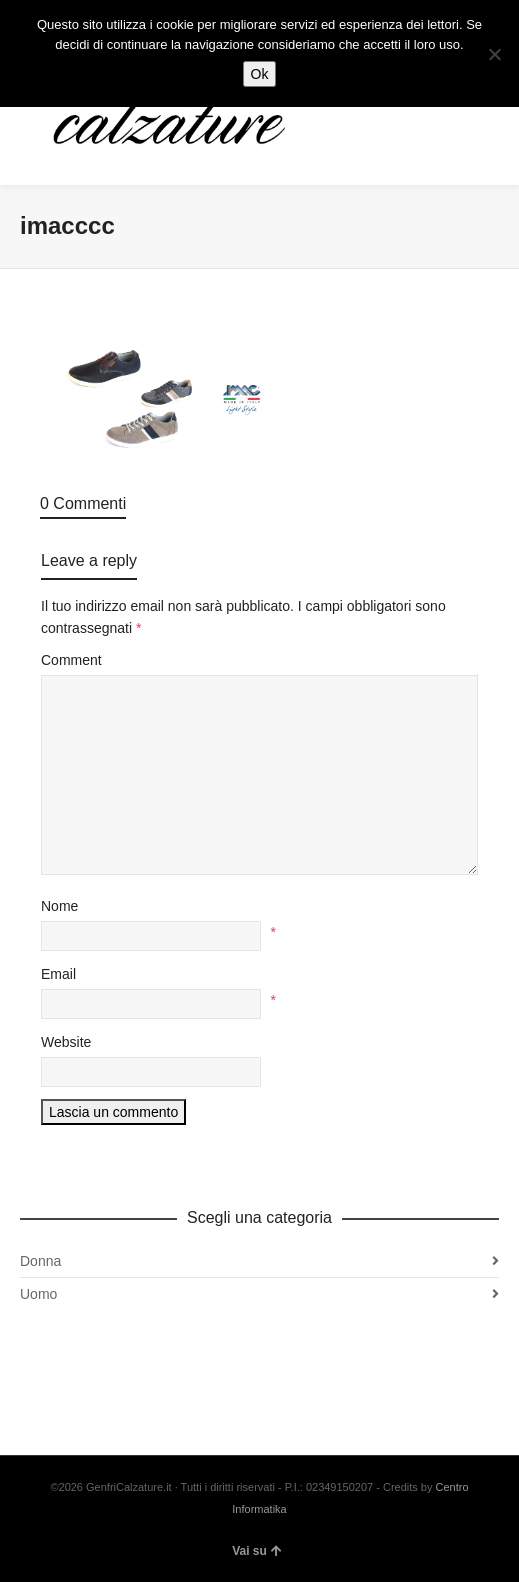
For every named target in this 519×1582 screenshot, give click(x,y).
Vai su (257, 1551)
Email (58, 974)
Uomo (38, 1294)
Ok (260, 74)
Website (66, 1042)
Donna (40, 1261)
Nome (59, 906)
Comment (71, 660)
